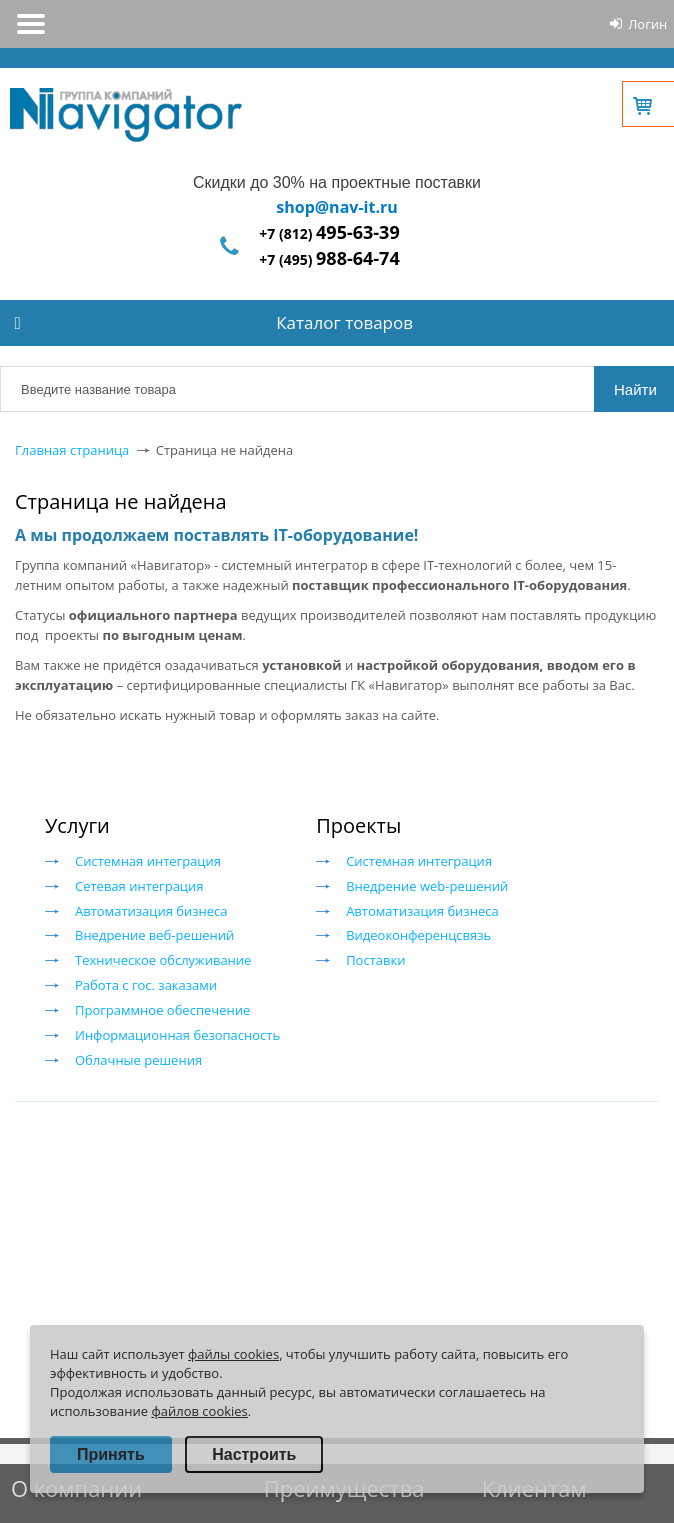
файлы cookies (233, 1354)
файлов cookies (199, 1411)
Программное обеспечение (162, 1010)
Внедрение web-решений (427, 886)
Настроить (254, 1454)
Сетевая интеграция (139, 886)
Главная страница (72, 450)
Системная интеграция (148, 861)
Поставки (375, 960)
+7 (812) (329, 233)
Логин (647, 24)
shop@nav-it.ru (336, 207)
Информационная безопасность (177, 1035)
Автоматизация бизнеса (151, 911)
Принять (111, 1454)
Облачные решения (138, 1060)
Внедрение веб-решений (154, 935)
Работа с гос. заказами (146, 985)
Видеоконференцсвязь (418, 935)
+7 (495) (329, 259)
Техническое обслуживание (163, 960)
